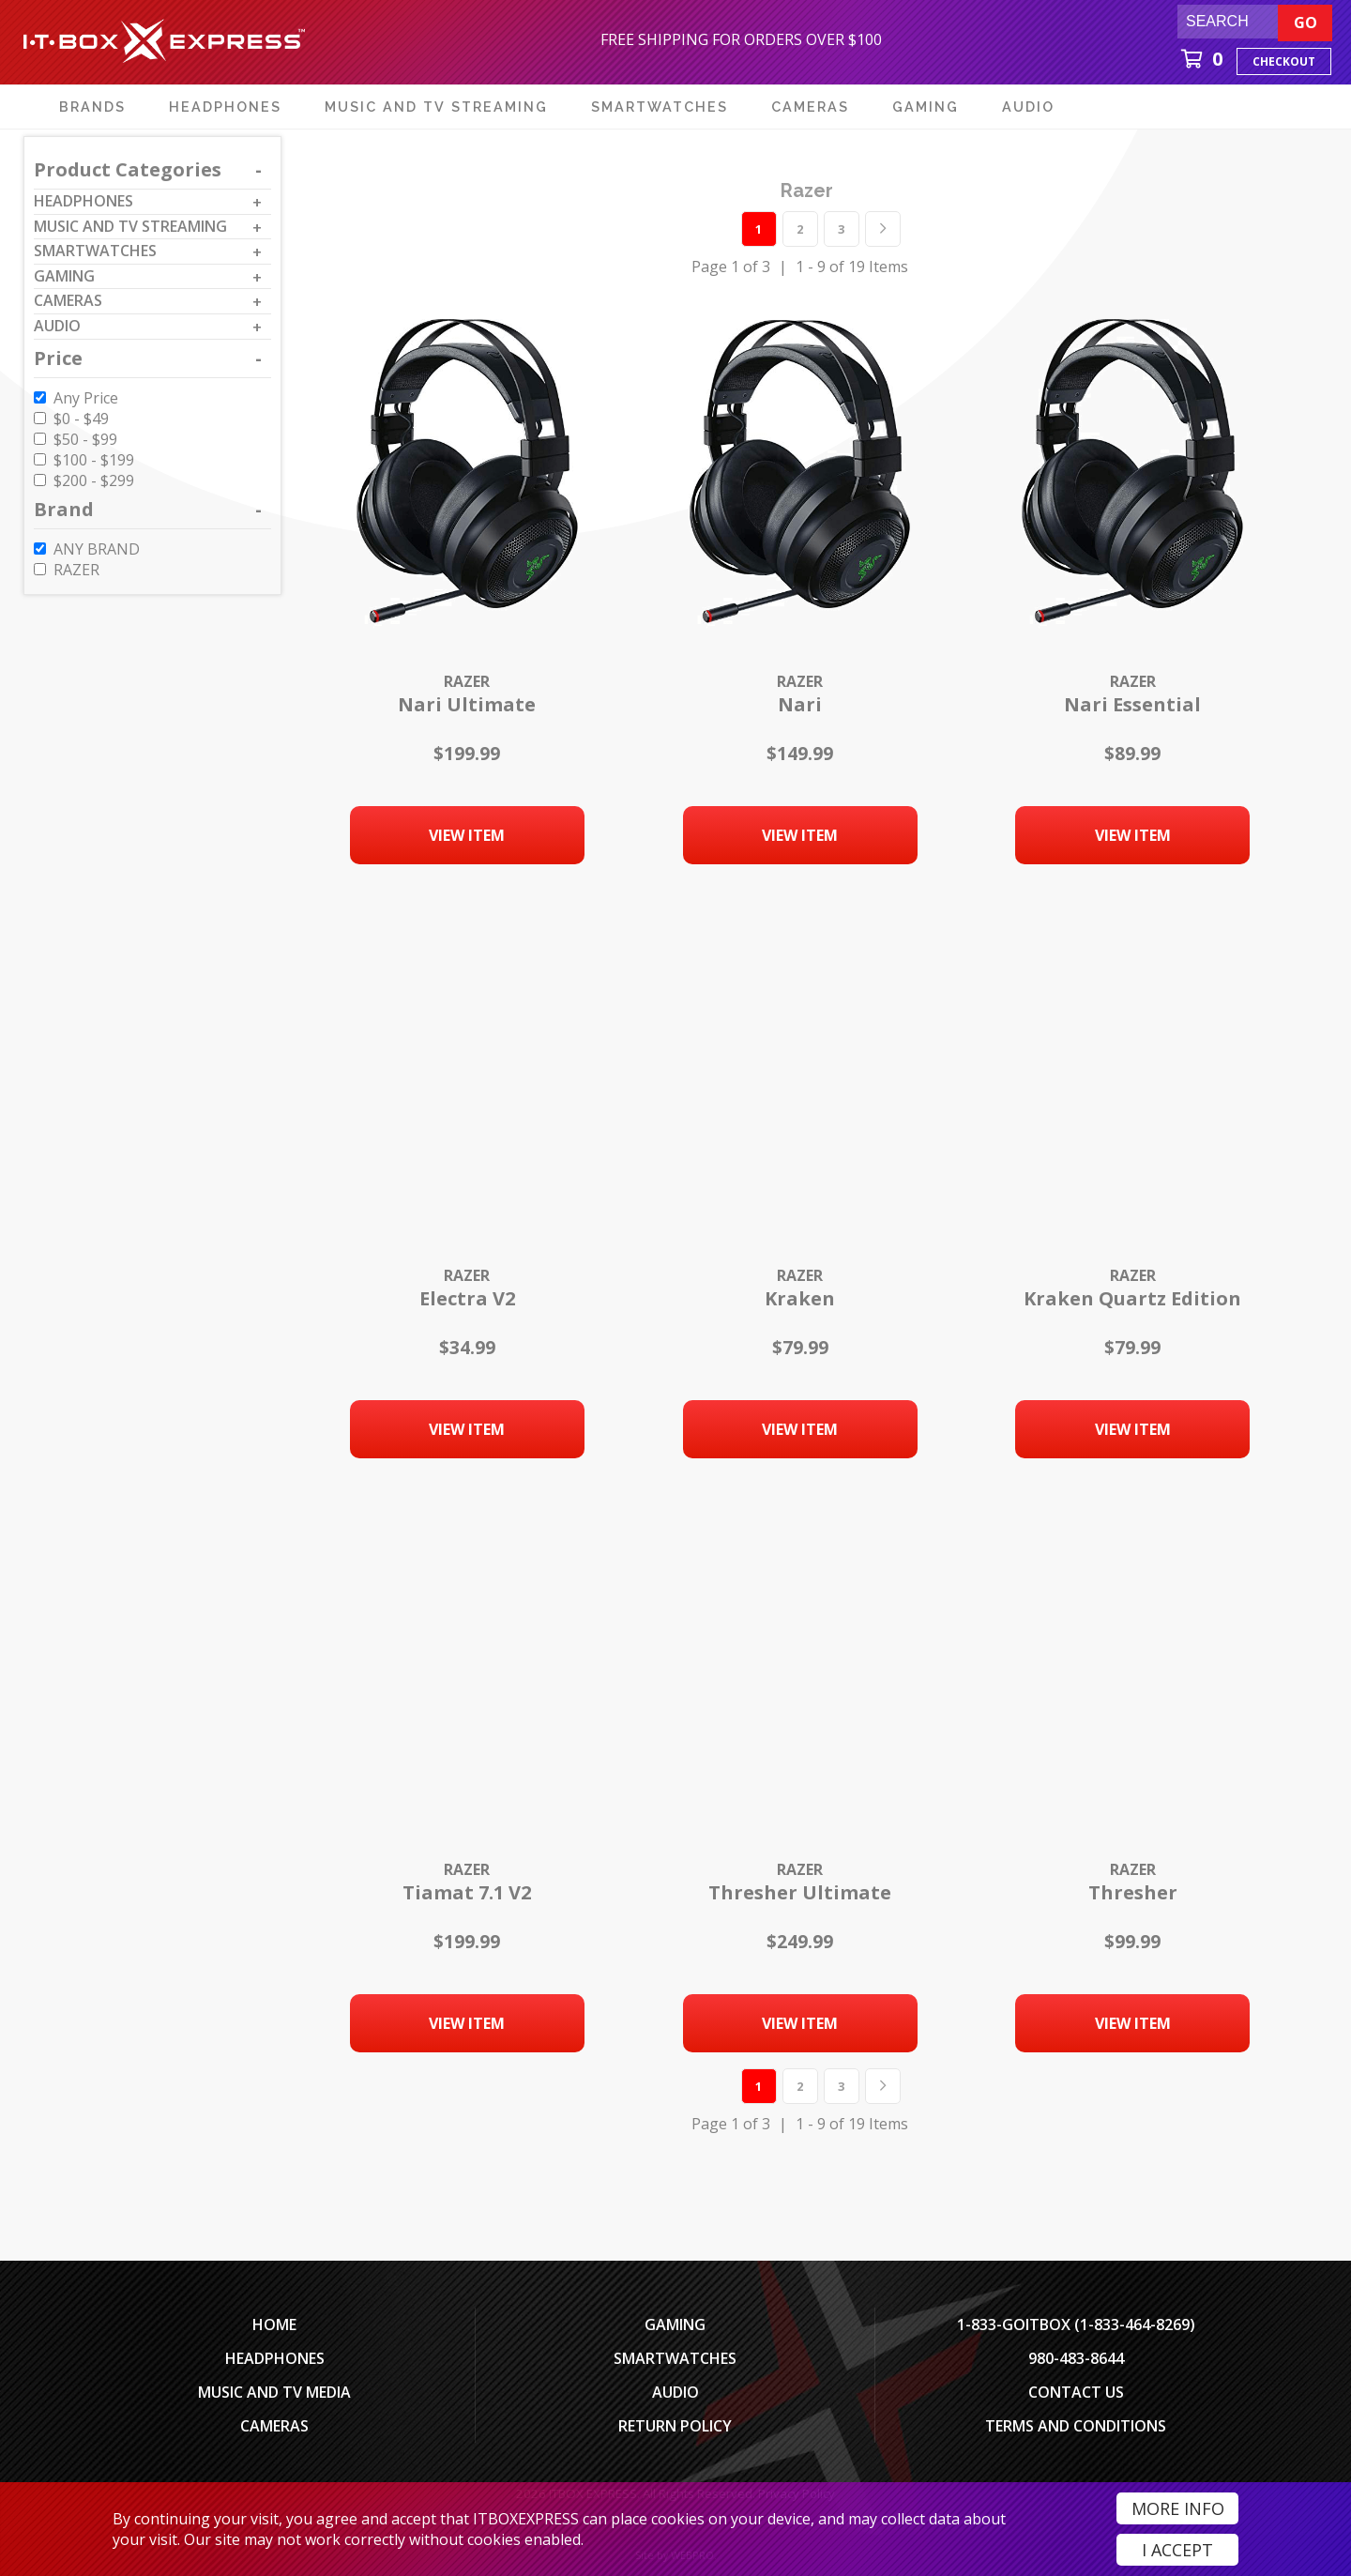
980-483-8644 (1076, 2358)
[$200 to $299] (40, 480)
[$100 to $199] (40, 459)
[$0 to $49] (40, 418)
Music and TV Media (274, 2392)
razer (807, 190)
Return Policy (675, 2426)
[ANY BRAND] (40, 548)
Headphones (275, 2358)
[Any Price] (40, 397)
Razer (467, 681)
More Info (1177, 2508)
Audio (675, 2392)
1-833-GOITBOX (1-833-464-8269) (1076, 2324)
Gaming (675, 2324)
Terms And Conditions (1075, 2426)
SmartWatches (675, 2358)
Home (274, 2324)
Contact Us (1076, 2392)
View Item (467, 835)
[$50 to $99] (40, 439)
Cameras (274, 2426)
